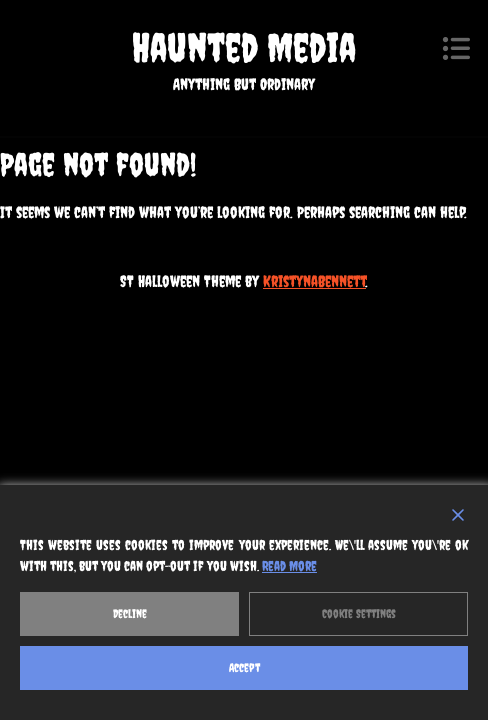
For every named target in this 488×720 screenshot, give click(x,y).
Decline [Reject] (130, 614)
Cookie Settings (359, 614)
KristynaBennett (314, 281)
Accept (244, 668)
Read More (289, 566)
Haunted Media (244, 47)
